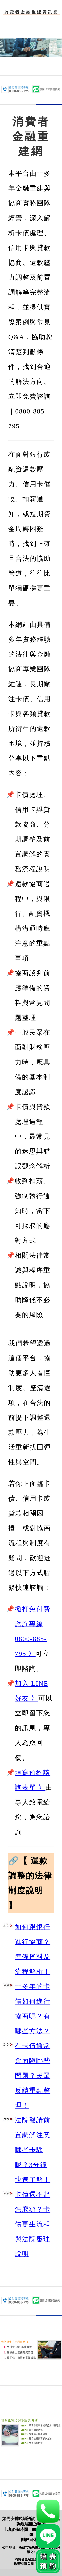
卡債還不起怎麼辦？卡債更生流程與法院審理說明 (32, 2224)
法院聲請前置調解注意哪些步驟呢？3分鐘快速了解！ (32, 2149)
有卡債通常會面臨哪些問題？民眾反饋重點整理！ (32, 2075)
